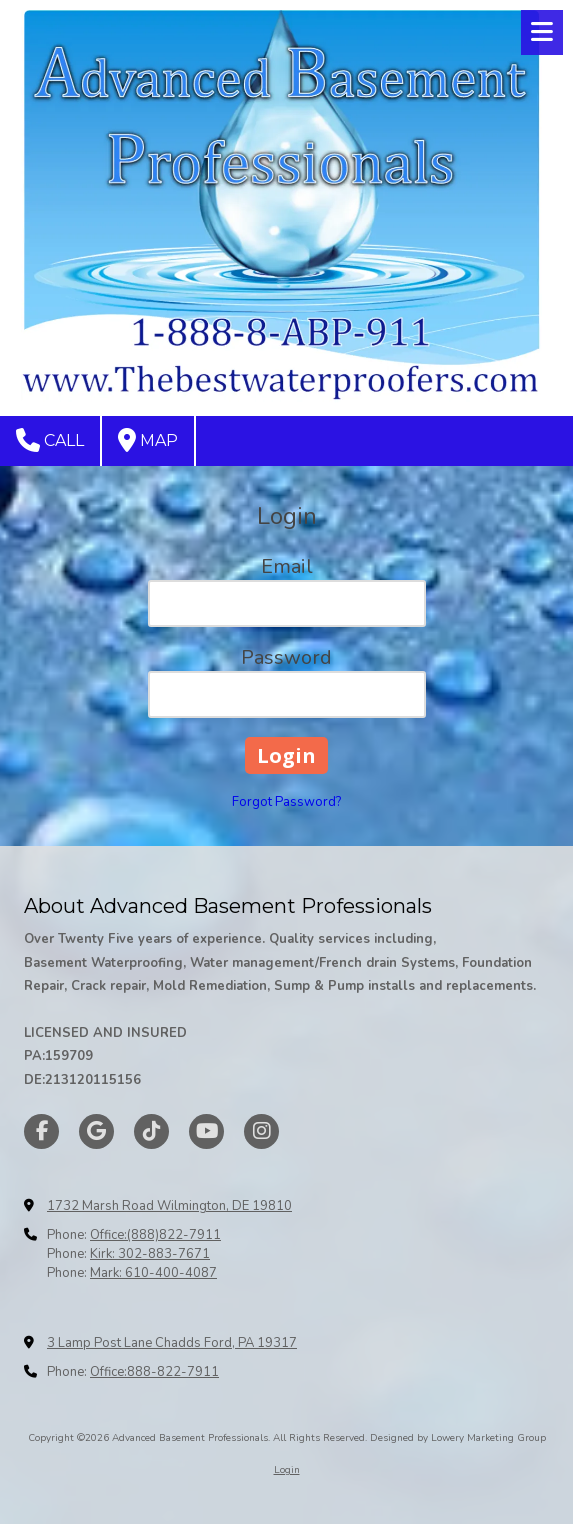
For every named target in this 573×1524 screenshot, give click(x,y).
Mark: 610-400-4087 (153, 1273)
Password (286, 657)
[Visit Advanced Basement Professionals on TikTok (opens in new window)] (151, 1131)
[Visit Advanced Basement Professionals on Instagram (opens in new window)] (261, 1131)
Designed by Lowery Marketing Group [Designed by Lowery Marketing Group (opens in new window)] (458, 1438)
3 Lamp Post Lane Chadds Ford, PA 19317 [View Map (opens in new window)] (172, 1343)
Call (50, 440)
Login (287, 1470)
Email (287, 566)
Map (148, 440)
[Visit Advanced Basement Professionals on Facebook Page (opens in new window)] (41, 1131)
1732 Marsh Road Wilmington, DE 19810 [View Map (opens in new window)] (169, 1206)
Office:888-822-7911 (154, 1372)
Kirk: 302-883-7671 (150, 1254)
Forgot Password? (286, 802)
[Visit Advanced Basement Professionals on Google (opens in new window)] (96, 1131)
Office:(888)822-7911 (155, 1235)
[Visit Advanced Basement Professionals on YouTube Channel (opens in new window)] (206, 1131)
